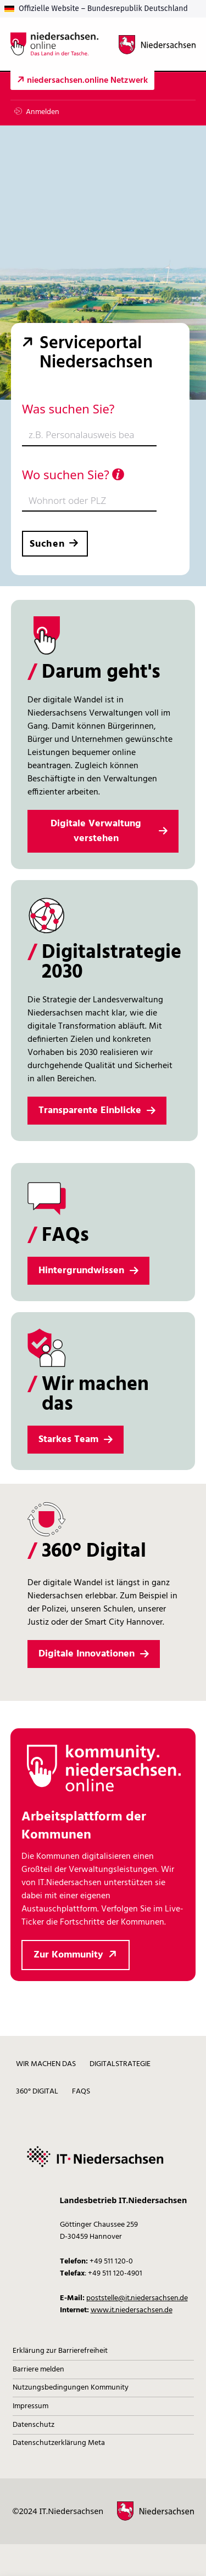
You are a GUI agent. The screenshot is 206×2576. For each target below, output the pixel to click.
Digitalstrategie (120, 2064)
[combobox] (89, 435)
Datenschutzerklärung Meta (59, 2443)
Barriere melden (38, 2369)
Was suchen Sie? (68, 408)
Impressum (30, 2406)
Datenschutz (33, 2425)
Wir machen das (46, 2064)
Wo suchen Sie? (73, 474)
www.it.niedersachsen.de (131, 2310)
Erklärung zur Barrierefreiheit (60, 2351)
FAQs (81, 2091)
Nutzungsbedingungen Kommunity (71, 2387)
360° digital (37, 2091)
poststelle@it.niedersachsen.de (137, 2298)
